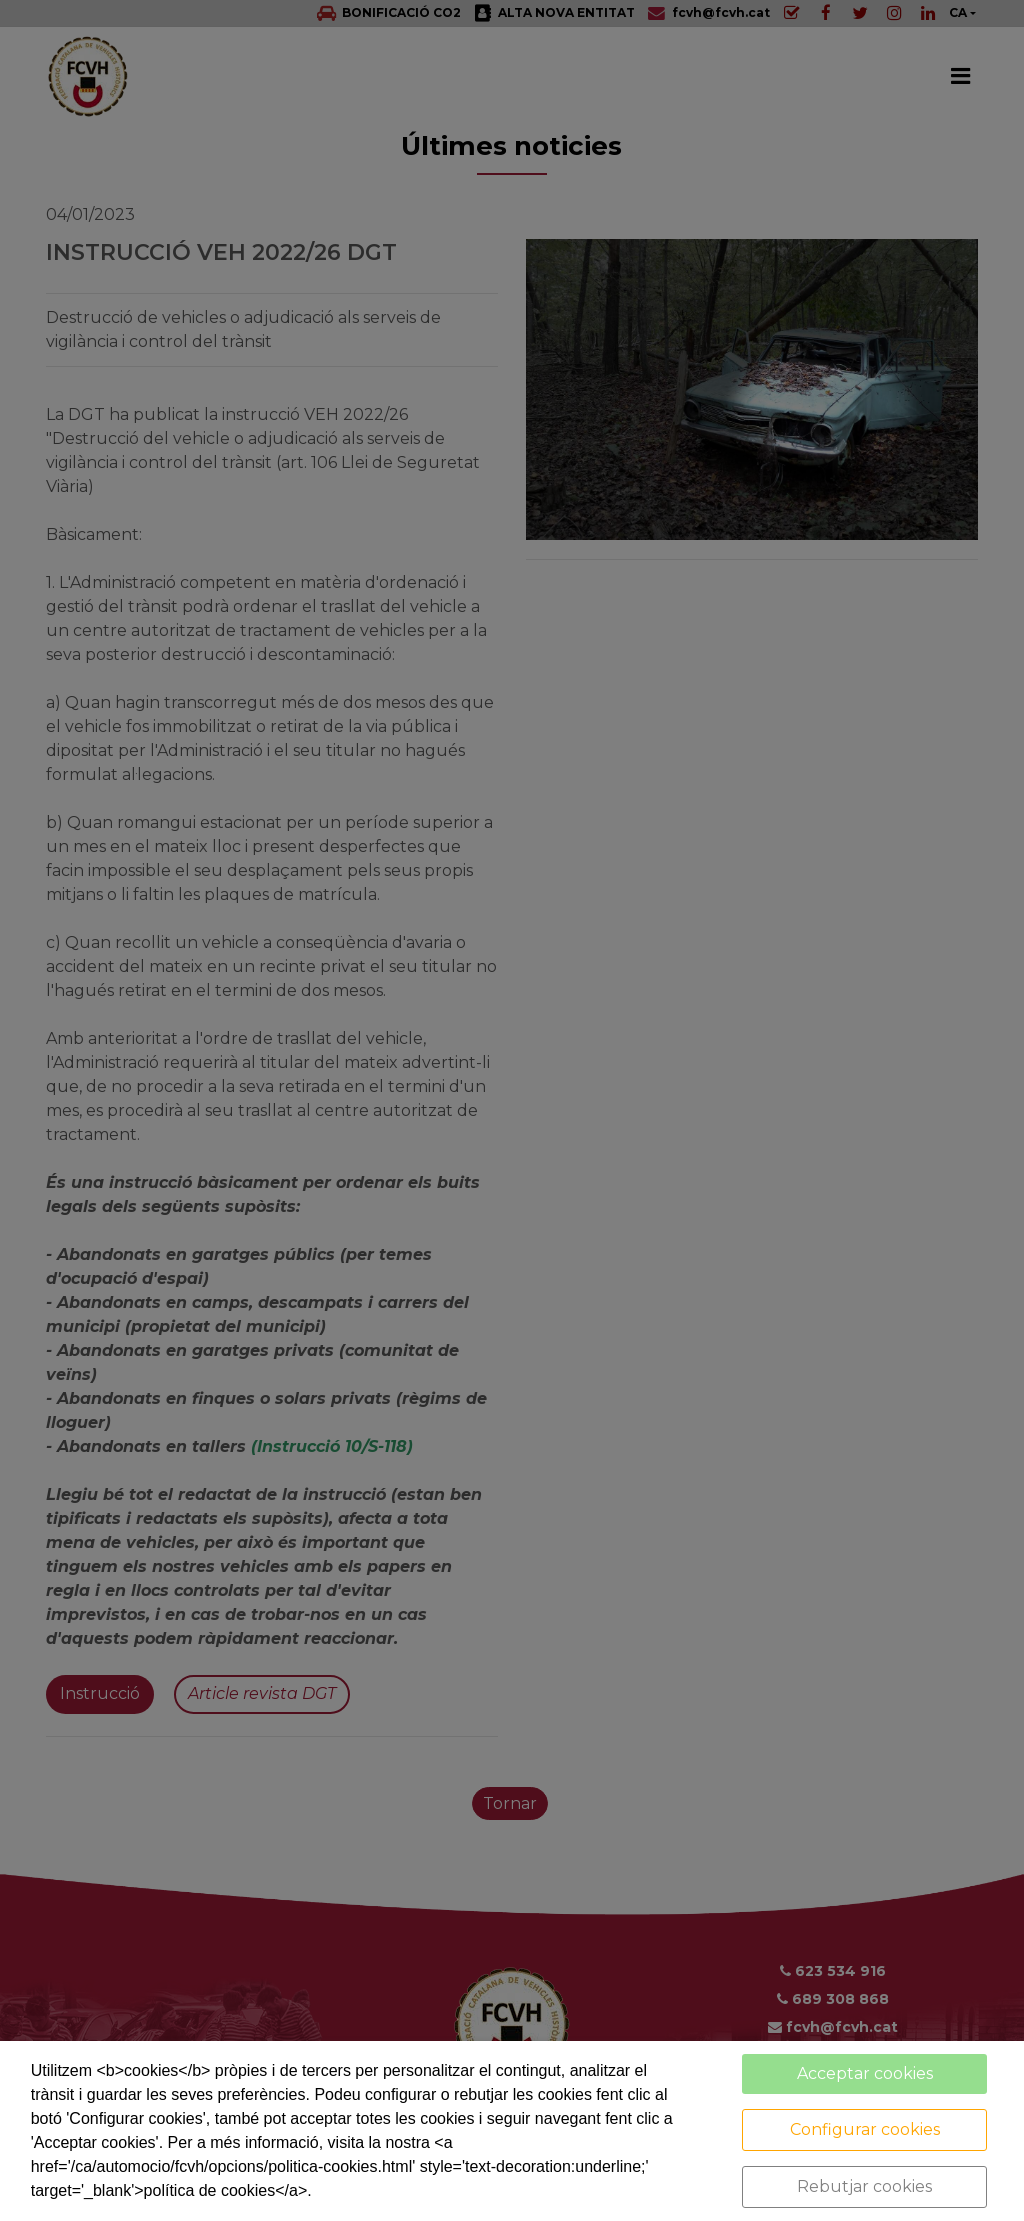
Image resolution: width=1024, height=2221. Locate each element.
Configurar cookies (865, 2129)
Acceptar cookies (865, 2073)
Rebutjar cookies (864, 2186)
